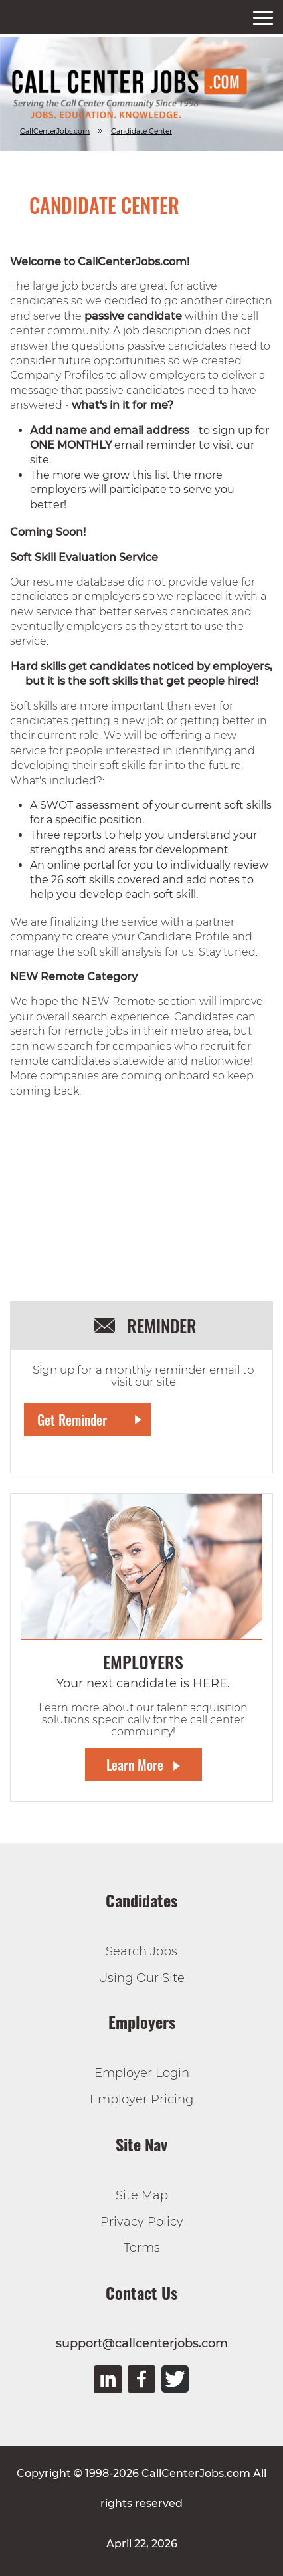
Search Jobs (141, 1951)
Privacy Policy (141, 2221)
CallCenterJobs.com (55, 131)
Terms (142, 2247)
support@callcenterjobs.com (142, 2343)
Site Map (142, 2195)
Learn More (134, 1764)
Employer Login (141, 2073)
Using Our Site (141, 1978)
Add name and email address (109, 430)
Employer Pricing (141, 2099)
